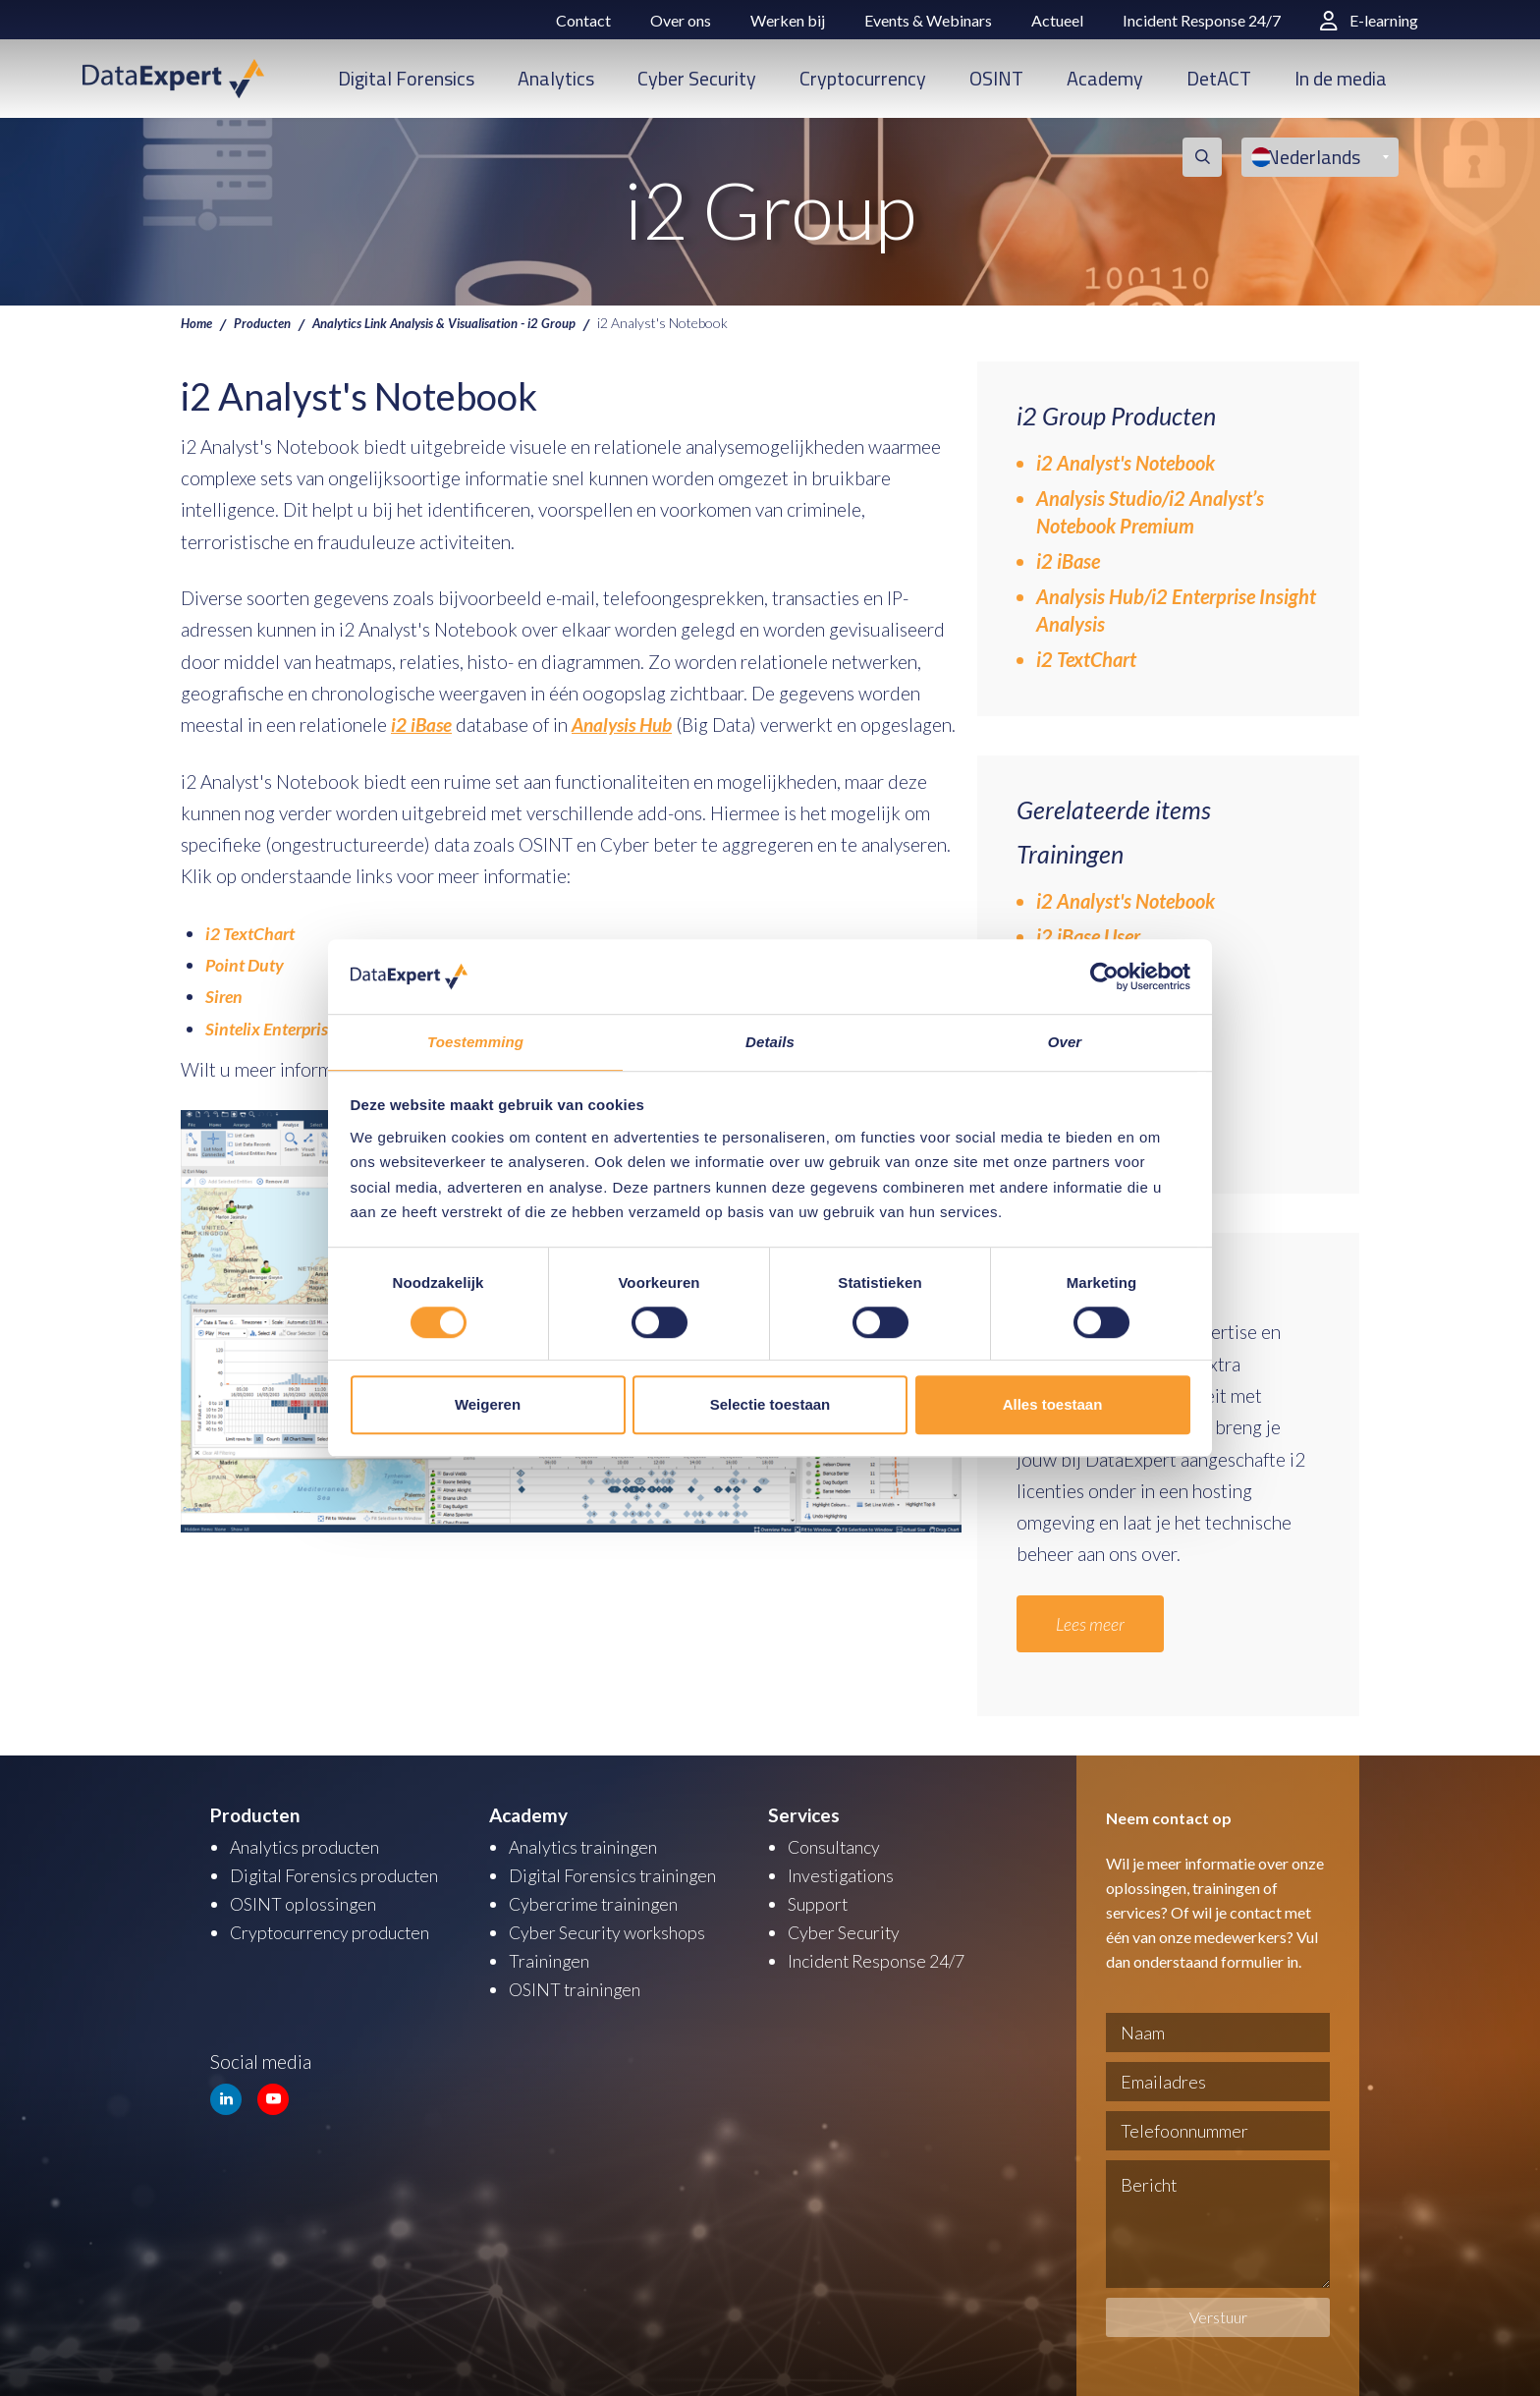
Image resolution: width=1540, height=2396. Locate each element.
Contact (583, 20)
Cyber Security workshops (614, 1929)
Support (820, 1901)
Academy (1105, 78)
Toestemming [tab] (475, 1041)
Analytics (556, 78)
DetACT (1218, 78)
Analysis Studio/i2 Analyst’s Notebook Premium (1150, 511)
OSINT (996, 78)
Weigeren (488, 1405)
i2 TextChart (253, 932)
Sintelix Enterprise (276, 1028)
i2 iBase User (1088, 936)
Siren (225, 995)
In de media (1340, 78)
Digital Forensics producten (341, 1874)
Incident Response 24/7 (1202, 20)
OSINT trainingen (578, 1984)
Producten (267, 322)
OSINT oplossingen (307, 1901)
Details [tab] (770, 1041)
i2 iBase (1068, 561)
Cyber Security (696, 78)
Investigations (844, 1874)
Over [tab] (1065, 1041)
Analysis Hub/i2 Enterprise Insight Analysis (1176, 610)
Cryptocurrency (862, 78)
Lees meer (1093, 1623)
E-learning (1369, 20)
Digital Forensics (406, 78)
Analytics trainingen (588, 1846)
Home (198, 322)
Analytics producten (310, 1846)
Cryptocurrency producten (337, 1929)
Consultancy (838, 1846)
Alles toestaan (1053, 1405)
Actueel (1057, 20)
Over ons (680, 20)
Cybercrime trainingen (598, 1901)
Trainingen (550, 1956)
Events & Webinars (928, 20)
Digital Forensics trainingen (619, 1874)
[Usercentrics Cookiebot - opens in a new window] (1104, 975)
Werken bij (787, 20)
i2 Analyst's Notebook (1125, 462)
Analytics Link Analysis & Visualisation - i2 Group (464, 322)
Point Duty (247, 964)
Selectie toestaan (770, 1405)
